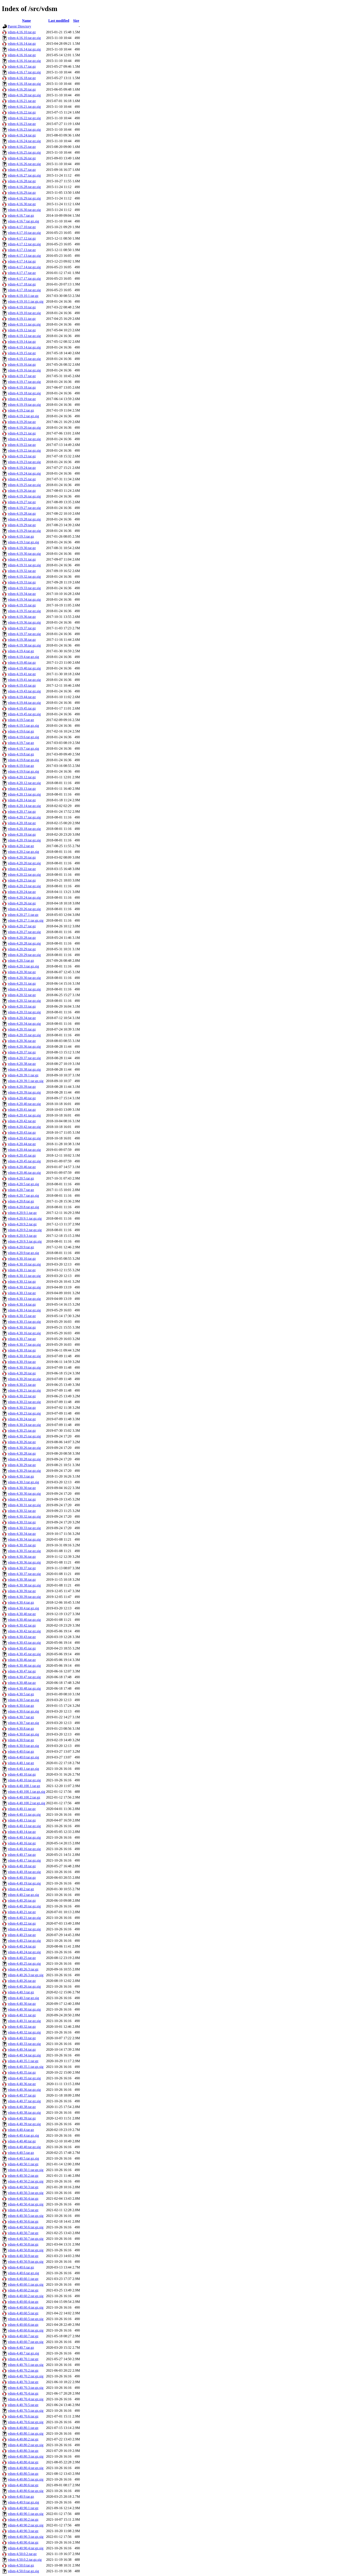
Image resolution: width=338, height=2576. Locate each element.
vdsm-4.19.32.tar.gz (22, 571)
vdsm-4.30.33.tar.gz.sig (24, 1528)
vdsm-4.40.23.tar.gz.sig (24, 1940)
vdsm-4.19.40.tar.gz (22, 662)
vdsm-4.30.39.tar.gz (22, 1591)
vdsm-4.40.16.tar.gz (22, 1843)
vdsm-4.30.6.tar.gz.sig (23, 1711)
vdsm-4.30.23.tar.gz (22, 1407)
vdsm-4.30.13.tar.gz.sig (24, 1299)
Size (76, 20)
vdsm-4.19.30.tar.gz (22, 548)
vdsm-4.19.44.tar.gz (22, 697)
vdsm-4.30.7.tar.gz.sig (23, 1723)
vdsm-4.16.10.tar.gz (22, 32)
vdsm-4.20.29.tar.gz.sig (24, 955)
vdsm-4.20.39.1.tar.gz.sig (25, 1081)
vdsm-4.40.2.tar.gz (21, 1889)
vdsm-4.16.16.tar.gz (22, 55)
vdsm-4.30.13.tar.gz (22, 1293)
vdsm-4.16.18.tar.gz (22, 78)
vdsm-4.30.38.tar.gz (22, 1579)
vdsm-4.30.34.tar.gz (22, 1534)
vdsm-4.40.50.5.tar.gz (23, 2210)
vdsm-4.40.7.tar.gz (21, 2347)
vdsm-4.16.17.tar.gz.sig (24, 72)
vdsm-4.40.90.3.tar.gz (23, 2531)
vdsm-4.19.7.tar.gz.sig (23, 748)
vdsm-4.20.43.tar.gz (22, 1132)
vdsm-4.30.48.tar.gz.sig (24, 1688)
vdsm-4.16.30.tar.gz (22, 204)
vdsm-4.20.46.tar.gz (22, 1167)
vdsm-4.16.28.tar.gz (22, 181)
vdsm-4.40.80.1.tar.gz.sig (25, 2433)
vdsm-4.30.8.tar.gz (21, 1728)
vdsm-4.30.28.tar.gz (22, 1453)
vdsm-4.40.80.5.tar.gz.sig (25, 2479)
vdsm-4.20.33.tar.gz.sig (24, 1012)
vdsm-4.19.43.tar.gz (22, 685)
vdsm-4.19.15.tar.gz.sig (24, 359)
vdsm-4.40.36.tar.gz (22, 2084)
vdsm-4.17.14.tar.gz (22, 261)
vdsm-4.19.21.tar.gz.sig (24, 439)
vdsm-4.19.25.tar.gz (22, 479)
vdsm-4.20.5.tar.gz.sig (23, 1184)
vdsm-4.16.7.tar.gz (21, 215)
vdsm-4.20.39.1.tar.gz (23, 1075)
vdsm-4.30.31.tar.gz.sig (24, 1505)
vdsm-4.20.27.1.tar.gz (23, 915)
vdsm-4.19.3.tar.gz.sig (23, 542)
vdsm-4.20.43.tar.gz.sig (24, 1138)
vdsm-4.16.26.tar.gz (22, 158)
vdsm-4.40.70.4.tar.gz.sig (25, 2399)
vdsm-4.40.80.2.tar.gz (23, 2439)
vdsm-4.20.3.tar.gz (21, 960)
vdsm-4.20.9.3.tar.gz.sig (25, 1241)
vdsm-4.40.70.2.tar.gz (23, 2370)
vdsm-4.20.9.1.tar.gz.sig (25, 1218)
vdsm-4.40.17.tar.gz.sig (24, 1860)
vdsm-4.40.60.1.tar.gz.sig (25, 2284)
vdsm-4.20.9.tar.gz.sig (23, 1253)
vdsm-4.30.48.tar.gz (22, 1683)
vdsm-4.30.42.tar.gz (22, 1625)
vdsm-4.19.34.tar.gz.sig (24, 599)
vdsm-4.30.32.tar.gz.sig (24, 1516)
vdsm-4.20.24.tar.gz (22, 892)
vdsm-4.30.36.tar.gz (22, 1556)
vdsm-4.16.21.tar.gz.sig (24, 106)
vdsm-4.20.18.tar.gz (22, 823)
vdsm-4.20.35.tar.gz (22, 1029)
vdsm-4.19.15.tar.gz (22, 353)
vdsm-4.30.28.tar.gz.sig (24, 1459)
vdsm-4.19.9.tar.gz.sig (23, 771)
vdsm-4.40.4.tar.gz (21, 2130)
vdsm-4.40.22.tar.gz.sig (24, 1929)
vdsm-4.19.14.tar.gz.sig (24, 347)
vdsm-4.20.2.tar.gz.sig (23, 852)
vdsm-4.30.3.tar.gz (21, 1476)
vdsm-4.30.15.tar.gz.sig (24, 1321)
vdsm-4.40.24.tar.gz (22, 1946)
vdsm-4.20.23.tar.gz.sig (24, 886)
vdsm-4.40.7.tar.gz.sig (23, 2353)
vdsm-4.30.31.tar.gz (22, 1499)
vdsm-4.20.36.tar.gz (22, 1041)
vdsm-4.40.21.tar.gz (22, 1912)
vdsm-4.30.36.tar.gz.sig (24, 1562)
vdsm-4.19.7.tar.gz (21, 743)
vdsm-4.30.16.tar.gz (22, 1327)
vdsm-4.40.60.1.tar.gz (23, 2279)
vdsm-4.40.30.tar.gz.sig (24, 2009)
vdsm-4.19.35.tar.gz (22, 605)
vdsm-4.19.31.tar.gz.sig (24, 565)
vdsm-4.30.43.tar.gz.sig (24, 1642)
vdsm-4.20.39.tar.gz (22, 1087)
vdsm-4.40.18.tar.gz (22, 1866)
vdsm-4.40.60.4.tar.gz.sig (25, 2307)
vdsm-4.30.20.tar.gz (22, 1373)
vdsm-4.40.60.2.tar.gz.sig (25, 2296)
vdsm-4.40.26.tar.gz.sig (24, 1986)
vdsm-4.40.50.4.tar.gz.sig (25, 2204)
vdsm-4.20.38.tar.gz (22, 1064)
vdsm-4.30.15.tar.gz (22, 1316)
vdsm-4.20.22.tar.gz (22, 869)
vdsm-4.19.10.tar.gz (22, 307)
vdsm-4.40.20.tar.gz (22, 1900)
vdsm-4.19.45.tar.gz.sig (24, 714)
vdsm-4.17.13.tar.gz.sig (24, 255)
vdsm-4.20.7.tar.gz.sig (23, 1195)
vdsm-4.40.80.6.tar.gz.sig (25, 2491)
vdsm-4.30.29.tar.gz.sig (24, 1471)
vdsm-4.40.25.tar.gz (22, 1958)
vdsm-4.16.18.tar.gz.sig (24, 84)
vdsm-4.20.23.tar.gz (22, 880)
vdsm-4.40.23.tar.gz (22, 1935)
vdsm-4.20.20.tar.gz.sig (24, 863)
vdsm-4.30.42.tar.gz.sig (24, 1631)
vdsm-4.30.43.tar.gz (22, 1637)
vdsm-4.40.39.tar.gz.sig (24, 2124)
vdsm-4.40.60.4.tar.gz (23, 2302)
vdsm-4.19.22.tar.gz (22, 445)
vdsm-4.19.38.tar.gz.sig (24, 645)
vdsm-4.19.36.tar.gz (22, 617)
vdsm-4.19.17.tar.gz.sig (24, 382)
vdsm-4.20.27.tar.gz (22, 926)
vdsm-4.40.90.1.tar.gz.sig (25, 2514)
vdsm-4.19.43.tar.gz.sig (24, 691)
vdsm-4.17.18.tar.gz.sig (24, 290)
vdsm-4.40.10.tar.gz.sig (24, 1780)
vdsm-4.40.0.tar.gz (21, 1751)
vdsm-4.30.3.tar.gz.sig (23, 1482)
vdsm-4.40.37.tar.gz (22, 2095)
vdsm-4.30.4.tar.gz (21, 1602)
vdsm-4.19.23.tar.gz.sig (24, 462)
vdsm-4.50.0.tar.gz (21, 2565)
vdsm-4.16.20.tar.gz (22, 89)
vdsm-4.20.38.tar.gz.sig (24, 1069)
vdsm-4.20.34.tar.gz (22, 1018)
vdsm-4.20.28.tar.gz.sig (24, 943)
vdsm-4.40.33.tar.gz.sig (24, 2044)
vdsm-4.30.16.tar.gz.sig (24, 1333)
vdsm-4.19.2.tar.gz (21, 410)
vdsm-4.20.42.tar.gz (22, 1121)
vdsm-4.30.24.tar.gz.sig (24, 1425)
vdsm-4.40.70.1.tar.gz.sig (25, 2365)
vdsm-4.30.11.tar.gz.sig (24, 1276)
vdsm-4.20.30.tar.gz (22, 972)
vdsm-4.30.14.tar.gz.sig (24, 1310)
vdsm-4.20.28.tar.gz (22, 937)
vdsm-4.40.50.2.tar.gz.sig (25, 2181)
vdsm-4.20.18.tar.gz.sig (24, 829)
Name (26, 20)
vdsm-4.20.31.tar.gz (22, 983)
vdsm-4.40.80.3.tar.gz (23, 2451)
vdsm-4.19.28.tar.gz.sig (24, 519)
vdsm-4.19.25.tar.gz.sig (24, 485)
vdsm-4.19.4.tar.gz (21, 651)
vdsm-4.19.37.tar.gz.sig (24, 634)
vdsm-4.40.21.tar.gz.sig (24, 1918)
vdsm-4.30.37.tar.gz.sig (24, 1574)
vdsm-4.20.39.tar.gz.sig (24, 1092)
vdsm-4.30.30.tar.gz (22, 1488)
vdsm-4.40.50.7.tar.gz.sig (25, 2238)
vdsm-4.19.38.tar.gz (22, 639)
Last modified (58, 20)
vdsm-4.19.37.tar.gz (22, 628)
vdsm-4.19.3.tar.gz (21, 536)
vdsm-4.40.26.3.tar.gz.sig (25, 1975)
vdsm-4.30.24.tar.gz (22, 1419)
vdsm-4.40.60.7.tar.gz (23, 2336)
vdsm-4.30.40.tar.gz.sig (24, 1620)
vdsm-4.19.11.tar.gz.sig (24, 324)
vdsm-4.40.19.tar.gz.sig (24, 1883)
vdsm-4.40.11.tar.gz (22, 1809)
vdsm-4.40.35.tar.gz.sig (24, 2078)
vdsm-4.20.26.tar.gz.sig (24, 909)
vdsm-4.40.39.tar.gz (22, 2118)
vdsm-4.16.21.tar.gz (22, 101)
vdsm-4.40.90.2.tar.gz (23, 2519)
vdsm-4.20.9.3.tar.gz (22, 1236)
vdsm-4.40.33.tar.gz (22, 2038)
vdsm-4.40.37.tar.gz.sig (24, 2101)
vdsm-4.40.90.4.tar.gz (23, 2542)
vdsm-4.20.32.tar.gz (22, 995)
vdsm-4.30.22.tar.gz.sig (24, 1402)
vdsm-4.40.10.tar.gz (22, 1774)
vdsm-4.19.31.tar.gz (22, 559)
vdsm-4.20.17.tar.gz (22, 811)
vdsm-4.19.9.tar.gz (21, 766)
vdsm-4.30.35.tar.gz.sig (24, 1551)
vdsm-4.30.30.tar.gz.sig (24, 1493)
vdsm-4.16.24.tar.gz (22, 135)
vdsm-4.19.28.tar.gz (22, 513)
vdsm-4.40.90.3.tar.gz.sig (25, 2537)
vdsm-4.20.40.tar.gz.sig (24, 1104)
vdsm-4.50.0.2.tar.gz (22, 2554)
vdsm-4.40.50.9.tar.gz (23, 2256)
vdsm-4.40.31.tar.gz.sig (24, 2021)
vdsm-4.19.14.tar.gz (22, 341)
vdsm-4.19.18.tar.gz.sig (24, 393)
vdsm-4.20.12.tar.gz (22, 777)
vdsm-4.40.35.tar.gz (22, 2072)
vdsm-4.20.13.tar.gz (22, 788)
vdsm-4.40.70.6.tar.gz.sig (25, 2422)
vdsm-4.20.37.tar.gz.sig (24, 1058)
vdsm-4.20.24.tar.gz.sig (24, 897)
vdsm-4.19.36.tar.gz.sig (24, 622)
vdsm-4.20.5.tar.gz (21, 1178)
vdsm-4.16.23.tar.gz (22, 124)
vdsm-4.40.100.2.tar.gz (24, 1797)
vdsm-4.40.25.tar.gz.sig (24, 1963)
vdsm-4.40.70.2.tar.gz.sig (25, 2376)
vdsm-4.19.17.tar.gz (22, 376)
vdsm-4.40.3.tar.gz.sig (23, 1998)
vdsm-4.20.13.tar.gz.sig (24, 794)
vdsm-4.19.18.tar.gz (22, 387)
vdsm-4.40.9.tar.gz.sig (23, 2502)
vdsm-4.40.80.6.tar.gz (23, 2485)
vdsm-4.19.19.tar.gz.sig (24, 404)
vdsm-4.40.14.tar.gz (22, 1832)
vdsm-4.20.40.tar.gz (22, 1098)
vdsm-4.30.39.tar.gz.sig (24, 1597)
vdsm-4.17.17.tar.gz (22, 273)
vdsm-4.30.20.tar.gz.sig (24, 1379)
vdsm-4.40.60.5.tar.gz (23, 2313)
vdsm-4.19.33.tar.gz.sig (24, 588)
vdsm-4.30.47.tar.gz (22, 1671)
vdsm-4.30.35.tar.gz (22, 1545)
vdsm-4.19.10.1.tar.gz (23, 296)
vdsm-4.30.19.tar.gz (22, 1362)
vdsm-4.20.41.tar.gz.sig (24, 1115)
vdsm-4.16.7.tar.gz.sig (23, 221)
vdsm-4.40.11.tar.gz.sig (24, 1814)
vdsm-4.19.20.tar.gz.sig (24, 427)
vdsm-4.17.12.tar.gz (22, 238)
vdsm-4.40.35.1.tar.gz (23, 2061)
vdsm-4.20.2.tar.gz (21, 846)
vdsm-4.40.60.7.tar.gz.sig (25, 2342)
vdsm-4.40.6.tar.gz (21, 2267)
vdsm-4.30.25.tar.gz (22, 1430)
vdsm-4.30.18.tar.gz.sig (24, 1356)
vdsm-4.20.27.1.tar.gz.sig (25, 920)
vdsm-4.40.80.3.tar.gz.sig (25, 2456)
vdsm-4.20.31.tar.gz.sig (24, 989)
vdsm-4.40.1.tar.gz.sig (23, 1769)
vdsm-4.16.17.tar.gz (22, 66)
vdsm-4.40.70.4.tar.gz (23, 2393)
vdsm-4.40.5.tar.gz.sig (23, 2158)
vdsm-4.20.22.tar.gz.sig (24, 874)
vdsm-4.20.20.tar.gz (22, 857)
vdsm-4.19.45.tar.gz (22, 708)
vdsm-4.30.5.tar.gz (21, 1694)
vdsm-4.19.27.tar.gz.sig (24, 508)
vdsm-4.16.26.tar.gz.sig (24, 164)
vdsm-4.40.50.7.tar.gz (23, 2233)
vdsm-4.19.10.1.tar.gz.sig (25, 301)
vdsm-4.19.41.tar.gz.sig (24, 680)
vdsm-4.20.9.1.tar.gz (22, 1213)
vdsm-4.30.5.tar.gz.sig (23, 1700)
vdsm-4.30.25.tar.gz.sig (24, 1436)
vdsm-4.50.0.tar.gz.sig (23, 2571)
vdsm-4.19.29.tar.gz (22, 525)
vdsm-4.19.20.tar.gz (22, 422)
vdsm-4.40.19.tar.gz (22, 1877)
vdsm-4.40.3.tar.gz (21, 1992)
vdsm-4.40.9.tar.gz (21, 2496)
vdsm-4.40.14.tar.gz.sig (24, 1837)
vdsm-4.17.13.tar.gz (22, 250)
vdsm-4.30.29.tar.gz (22, 1465)
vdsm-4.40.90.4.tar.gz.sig (25, 2548)
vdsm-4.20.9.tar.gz (21, 1247)
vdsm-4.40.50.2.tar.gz (23, 2175)
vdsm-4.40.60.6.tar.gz (23, 2324)
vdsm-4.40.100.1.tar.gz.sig (26, 1791)
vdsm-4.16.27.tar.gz (22, 169)
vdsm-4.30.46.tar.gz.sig (24, 1665)
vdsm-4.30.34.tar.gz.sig (24, 1539)
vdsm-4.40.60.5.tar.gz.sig (25, 2319)
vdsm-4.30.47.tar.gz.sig (24, 1677)
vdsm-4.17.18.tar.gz (22, 284)
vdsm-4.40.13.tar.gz (22, 1820)
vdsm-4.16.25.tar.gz (22, 147)
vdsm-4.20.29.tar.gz (22, 949)
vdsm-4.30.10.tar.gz (22, 1258)
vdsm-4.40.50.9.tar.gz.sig (25, 2261)
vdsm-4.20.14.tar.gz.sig (24, 806)
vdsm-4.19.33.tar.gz (22, 582)
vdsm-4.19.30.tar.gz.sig (24, 553)
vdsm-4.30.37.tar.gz (22, 1568)
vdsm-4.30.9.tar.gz (21, 1740)
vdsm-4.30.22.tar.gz (22, 1396)
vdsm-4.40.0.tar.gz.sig (23, 1757)
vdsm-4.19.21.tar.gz (22, 433)
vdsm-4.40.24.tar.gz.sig (24, 1952)
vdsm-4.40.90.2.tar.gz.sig (25, 2525)
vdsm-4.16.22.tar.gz (22, 112)
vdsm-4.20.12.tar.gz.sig (24, 783)
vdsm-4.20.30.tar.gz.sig (24, 978)
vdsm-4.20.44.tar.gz (22, 1144)
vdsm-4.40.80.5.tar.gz (23, 2473)
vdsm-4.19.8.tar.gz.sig (23, 760)
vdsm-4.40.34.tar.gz (22, 2049)
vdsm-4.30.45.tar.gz (22, 1648)
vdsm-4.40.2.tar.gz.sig (23, 1895)
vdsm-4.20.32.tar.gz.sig (24, 1001)
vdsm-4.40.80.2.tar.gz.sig (25, 2445)
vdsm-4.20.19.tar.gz (22, 834)
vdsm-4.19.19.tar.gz (22, 399)
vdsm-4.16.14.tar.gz (22, 43)
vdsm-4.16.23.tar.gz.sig (24, 129)
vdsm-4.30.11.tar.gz (22, 1270)
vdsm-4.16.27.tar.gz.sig (24, 175)
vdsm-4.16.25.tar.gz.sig (24, 152)
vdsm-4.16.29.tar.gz (22, 192)
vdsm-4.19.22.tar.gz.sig (24, 450)
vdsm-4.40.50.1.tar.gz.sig (25, 2170)
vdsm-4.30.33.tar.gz (22, 1522)
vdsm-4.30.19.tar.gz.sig (24, 1367)
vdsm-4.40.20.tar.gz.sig (24, 1906)
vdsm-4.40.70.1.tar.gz (23, 2359)
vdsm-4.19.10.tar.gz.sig (24, 313)
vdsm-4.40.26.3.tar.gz (23, 1969)
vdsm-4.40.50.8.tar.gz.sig (25, 2250)
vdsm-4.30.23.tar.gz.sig (24, 1413)
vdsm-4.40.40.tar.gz (22, 2141)
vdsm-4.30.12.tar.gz (22, 1281)
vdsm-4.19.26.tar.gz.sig (24, 496)
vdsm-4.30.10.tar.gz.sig (24, 1264)
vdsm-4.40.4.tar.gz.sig (23, 2135)
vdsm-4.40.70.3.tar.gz (23, 2382)
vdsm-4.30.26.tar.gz (22, 1442)
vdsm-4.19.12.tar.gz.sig (24, 336)
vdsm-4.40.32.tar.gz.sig (24, 2032)
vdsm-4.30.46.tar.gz (22, 1660)
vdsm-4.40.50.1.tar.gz (23, 2164)
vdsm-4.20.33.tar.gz (22, 1006)
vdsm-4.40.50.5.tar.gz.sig (25, 2216)
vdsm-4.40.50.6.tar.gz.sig (25, 2227)
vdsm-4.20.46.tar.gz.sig (24, 1172)
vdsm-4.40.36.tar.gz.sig (24, 2089)
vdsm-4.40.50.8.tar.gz (23, 2244)
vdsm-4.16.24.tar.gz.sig (24, 141)
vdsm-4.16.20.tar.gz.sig (24, 95)
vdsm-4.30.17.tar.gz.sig (24, 1344)
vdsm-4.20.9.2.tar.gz (22, 1224)
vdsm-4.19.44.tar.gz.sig (24, 703)
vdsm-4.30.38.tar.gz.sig (24, 1585)
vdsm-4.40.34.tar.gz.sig (24, 2055)
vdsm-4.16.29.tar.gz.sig (24, 198)
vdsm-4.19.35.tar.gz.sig (24, 611)
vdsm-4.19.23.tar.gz (22, 456)
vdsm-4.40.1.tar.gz (21, 1763)
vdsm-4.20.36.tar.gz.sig (24, 1046)
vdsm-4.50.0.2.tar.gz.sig (25, 2559)
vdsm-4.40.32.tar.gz (22, 2026)
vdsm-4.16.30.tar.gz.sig (24, 210)
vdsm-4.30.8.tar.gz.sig (23, 1734)
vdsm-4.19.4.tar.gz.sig (23, 657)
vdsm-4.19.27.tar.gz (22, 502)
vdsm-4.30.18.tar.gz (22, 1350)
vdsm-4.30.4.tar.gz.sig (23, 1608)
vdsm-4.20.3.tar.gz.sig (23, 966)
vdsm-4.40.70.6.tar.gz (23, 2416)
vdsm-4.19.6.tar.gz (21, 731)
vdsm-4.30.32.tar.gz (22, 1511)
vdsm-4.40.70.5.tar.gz (23, 2405)
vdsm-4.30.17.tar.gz (22, 1339)
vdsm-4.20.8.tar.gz (21, 1201)
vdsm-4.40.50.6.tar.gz (23, 2221)
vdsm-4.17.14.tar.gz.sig (24, 267)
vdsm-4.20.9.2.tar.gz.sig (25, 1230)
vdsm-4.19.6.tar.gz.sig (23, 737)
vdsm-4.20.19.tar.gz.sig (24, 840)
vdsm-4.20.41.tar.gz (22, 1109)
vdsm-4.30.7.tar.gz (21, 1717)
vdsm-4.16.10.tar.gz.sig (24, 38)
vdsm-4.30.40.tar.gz (22, 1614)
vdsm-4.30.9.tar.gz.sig (23, 1746)
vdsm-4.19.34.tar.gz (22, 594)
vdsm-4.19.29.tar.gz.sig (24, 531)
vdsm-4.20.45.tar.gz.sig (24, 1161)
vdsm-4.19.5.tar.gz (21, 720)
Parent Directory (19, 26)
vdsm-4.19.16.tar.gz (22, 364)
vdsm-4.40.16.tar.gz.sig (24, 1849)
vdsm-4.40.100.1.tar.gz (24, 1786)
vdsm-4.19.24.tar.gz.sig (24, 473)
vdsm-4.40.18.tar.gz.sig (24, 1872)
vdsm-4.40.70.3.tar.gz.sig (25, 2388)
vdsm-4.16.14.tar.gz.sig (24, 49)
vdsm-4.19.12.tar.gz (22, 330)
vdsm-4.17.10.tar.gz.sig (24, 233)
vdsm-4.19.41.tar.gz (22, 674)
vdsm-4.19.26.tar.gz (22, 490)
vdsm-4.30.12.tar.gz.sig (24, 1287)
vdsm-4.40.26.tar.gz (22, 1981)
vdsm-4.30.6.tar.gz (21, 1705)
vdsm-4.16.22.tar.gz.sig (24, 118)
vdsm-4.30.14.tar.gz (22, 1304)
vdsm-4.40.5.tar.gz (21, 2153)
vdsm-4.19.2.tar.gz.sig (23, 416)
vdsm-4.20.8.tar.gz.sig (23, 1207)
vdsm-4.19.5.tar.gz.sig (23, 725)
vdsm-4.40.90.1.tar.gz (23, 2508)
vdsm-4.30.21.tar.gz (22, 1385)
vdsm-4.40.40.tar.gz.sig (24, 2147)
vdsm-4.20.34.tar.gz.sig (24, 1023)
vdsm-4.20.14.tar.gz (22, 800)
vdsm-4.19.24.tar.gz (22, 468)
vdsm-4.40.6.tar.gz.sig (23, 2273)
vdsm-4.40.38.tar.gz (22, 2107)
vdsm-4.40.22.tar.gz (22, 1923)
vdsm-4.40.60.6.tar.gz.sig (25, 2330)
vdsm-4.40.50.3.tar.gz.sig (25, 2193)
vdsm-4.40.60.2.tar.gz (23, 2290)
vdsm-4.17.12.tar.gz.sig (24, 244)
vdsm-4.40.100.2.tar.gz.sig (26, 1803)
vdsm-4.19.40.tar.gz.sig (24, 668)
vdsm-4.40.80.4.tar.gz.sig (25, 2468)
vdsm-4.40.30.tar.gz (22, 2004)
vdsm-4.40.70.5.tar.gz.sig (25, 2410)
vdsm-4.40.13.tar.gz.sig (24, 1826)
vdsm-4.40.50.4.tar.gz (23, 2198)
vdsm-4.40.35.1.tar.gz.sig (25, 2067)
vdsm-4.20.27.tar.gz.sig (24, 932)
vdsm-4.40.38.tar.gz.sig (24, 2112)
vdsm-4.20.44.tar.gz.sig (24, 1150)
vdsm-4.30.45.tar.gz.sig (24, 1654)
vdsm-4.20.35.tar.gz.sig (24, 1035)
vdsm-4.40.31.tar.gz (22, 2015)
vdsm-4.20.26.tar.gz (22, 903)
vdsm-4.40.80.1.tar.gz (23, 2428)
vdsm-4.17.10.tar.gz (22, 227)
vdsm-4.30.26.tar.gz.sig (24, 1448)
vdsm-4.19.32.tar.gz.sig (24, 576)
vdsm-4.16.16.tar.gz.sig (24, 61)
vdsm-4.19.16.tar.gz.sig (24, 370)
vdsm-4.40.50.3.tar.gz (23, 2187)
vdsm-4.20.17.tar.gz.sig (24, 817)
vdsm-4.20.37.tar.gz (22, 1052)
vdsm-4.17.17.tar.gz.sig (24, 278)
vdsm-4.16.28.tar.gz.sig (24, 187)
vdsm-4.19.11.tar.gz (22, 319)
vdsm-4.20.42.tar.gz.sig (24, 1127)
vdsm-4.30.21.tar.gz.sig (24, 1390)
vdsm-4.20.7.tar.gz (21, 1190)
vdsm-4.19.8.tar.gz (21, 754)
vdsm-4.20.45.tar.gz (22, 1155)
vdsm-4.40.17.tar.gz (22, 1855)
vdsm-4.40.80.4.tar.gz (23, 2462)
